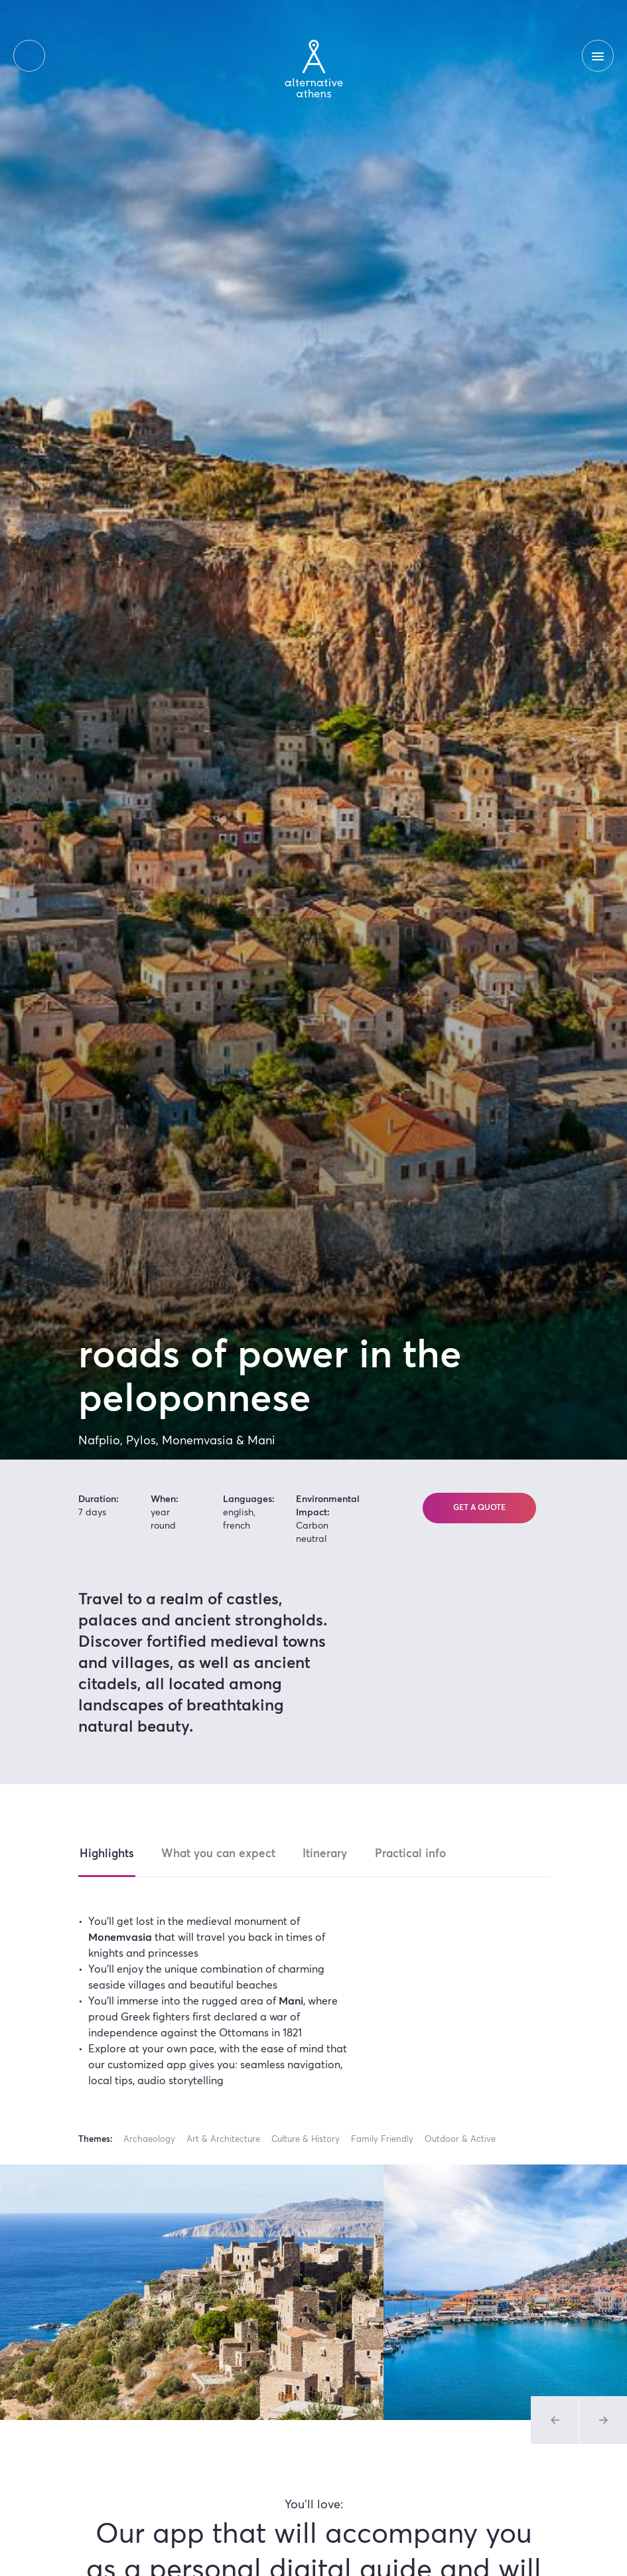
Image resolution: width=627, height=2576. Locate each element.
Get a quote (479, 1509)
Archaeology (149, 2139)
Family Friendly (382, 2139)
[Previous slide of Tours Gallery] (555, 2420)
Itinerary (331, 1854)
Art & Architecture (223, 2139)
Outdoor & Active (460, 2139)
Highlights (107, 1854)
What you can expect (221, 1854)
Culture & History (305, 2139)
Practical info (418, 1854)
